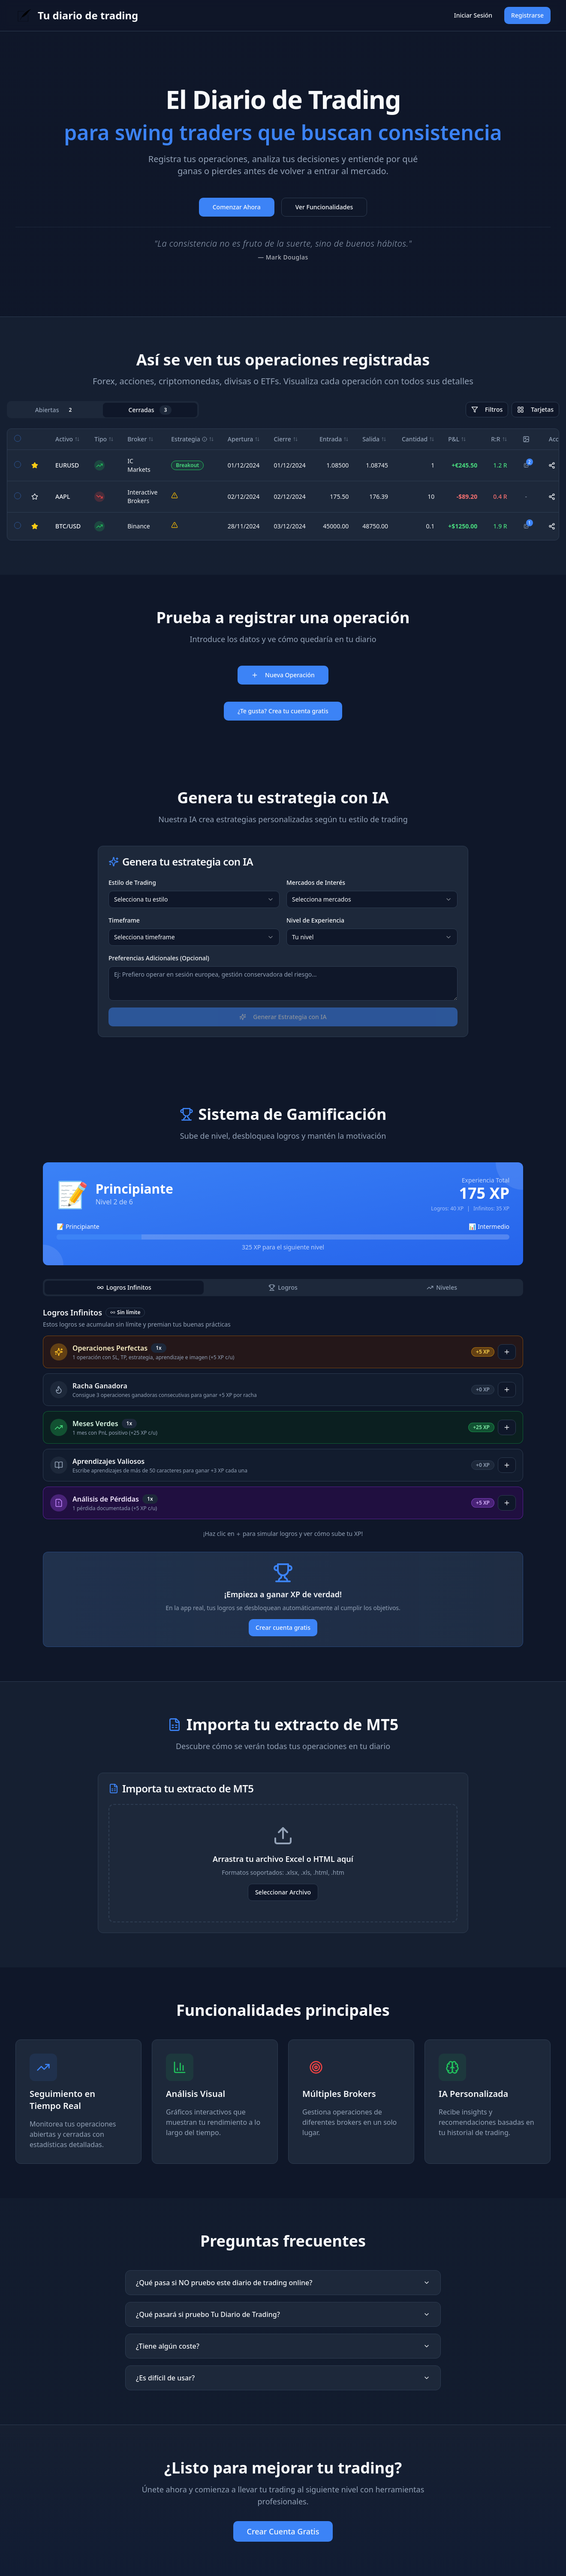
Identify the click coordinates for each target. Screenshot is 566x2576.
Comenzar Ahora (237, 207)
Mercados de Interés (315, 882)
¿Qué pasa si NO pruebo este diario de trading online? (283, 2282)
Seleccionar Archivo (283, 1892)
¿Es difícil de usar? (283, 2378)
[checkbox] (17, 438)
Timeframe (124, 920)
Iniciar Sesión (473, 15)
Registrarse (527, 15)
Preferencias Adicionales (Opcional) (158, 958)
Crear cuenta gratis (283, 1627)
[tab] (124, 1287)
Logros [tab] (283, 1287)
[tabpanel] (283, 484)
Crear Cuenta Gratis (283, 2531)
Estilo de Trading (132, 882)
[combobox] (194, 899)
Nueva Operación (283, 675)
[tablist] (103, 409)
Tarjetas (535, 409)
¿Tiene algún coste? (283, 2346)
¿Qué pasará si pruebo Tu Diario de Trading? (283, 2314)
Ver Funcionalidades (324, 207)
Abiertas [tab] (56, 410)
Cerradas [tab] (150, 410)
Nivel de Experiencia (315, 920)
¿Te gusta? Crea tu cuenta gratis (283, 711)
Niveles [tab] (442, 1287)
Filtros (487, 409)
